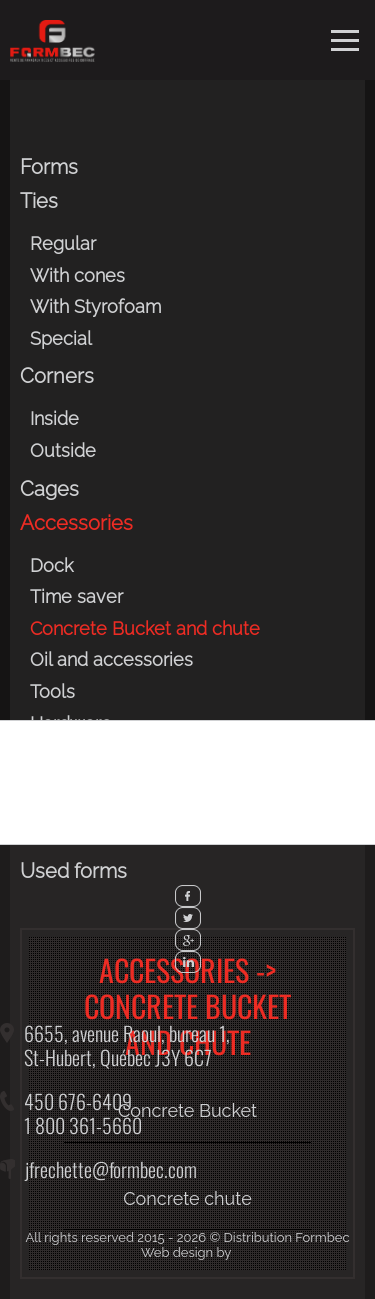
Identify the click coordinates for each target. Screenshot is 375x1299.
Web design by (186, 1252)
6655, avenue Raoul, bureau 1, (127, 1033)
